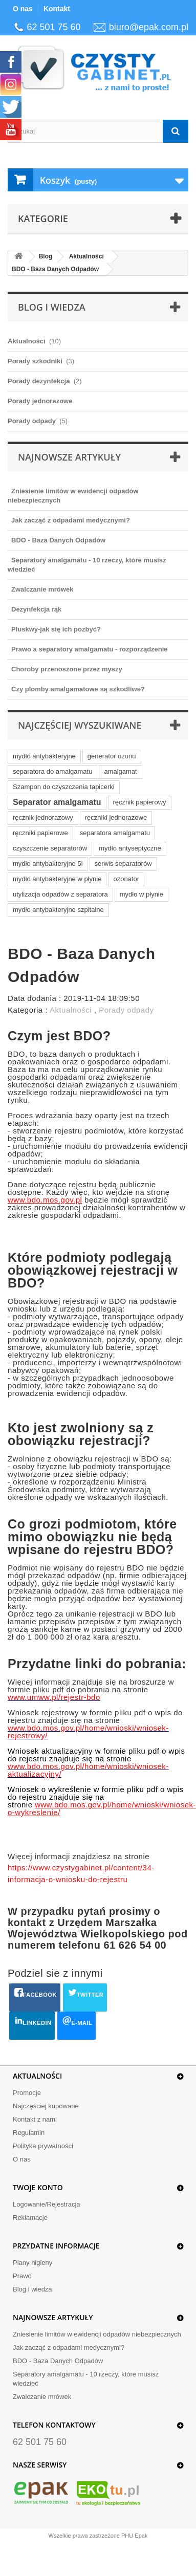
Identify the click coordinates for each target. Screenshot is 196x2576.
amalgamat (120, 771)
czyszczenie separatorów (50, 848)
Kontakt (56, 9)
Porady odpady (126, 1010)
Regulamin (29, 2132)
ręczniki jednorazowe (116, 817)
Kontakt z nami (35, 2119)
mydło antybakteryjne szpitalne (58, 909)
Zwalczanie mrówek (42, 2396)
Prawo (22, 2276)
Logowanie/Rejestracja (46, 2204)
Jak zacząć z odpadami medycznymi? (68, 2347)
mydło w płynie (141, 894)
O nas (23, 9)
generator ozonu (112, 756)
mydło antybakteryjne (44, 756)
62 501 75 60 (54, 27)
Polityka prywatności (43, 2146)
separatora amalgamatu (115, 833)
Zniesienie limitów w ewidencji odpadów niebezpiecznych (97, 2334)
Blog (46, 256)
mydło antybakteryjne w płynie (57, 879)
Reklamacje (30, 2217)
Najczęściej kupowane (46, 2106)
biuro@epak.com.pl (148, 27)
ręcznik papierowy (139, 802)
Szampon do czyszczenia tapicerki (64, 787)
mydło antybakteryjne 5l (48, 863)
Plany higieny (32, 2262)
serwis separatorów (123, 863)
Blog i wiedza (32, 2289)
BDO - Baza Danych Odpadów (55, 269)
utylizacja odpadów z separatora (60, 894)
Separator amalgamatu (57, 802)
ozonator (126, 879)
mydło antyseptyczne (130, 848)
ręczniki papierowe (40, 833)
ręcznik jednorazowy (43, 817)
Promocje (27, 2093)
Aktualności (86, 256)
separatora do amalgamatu (52, 771)
